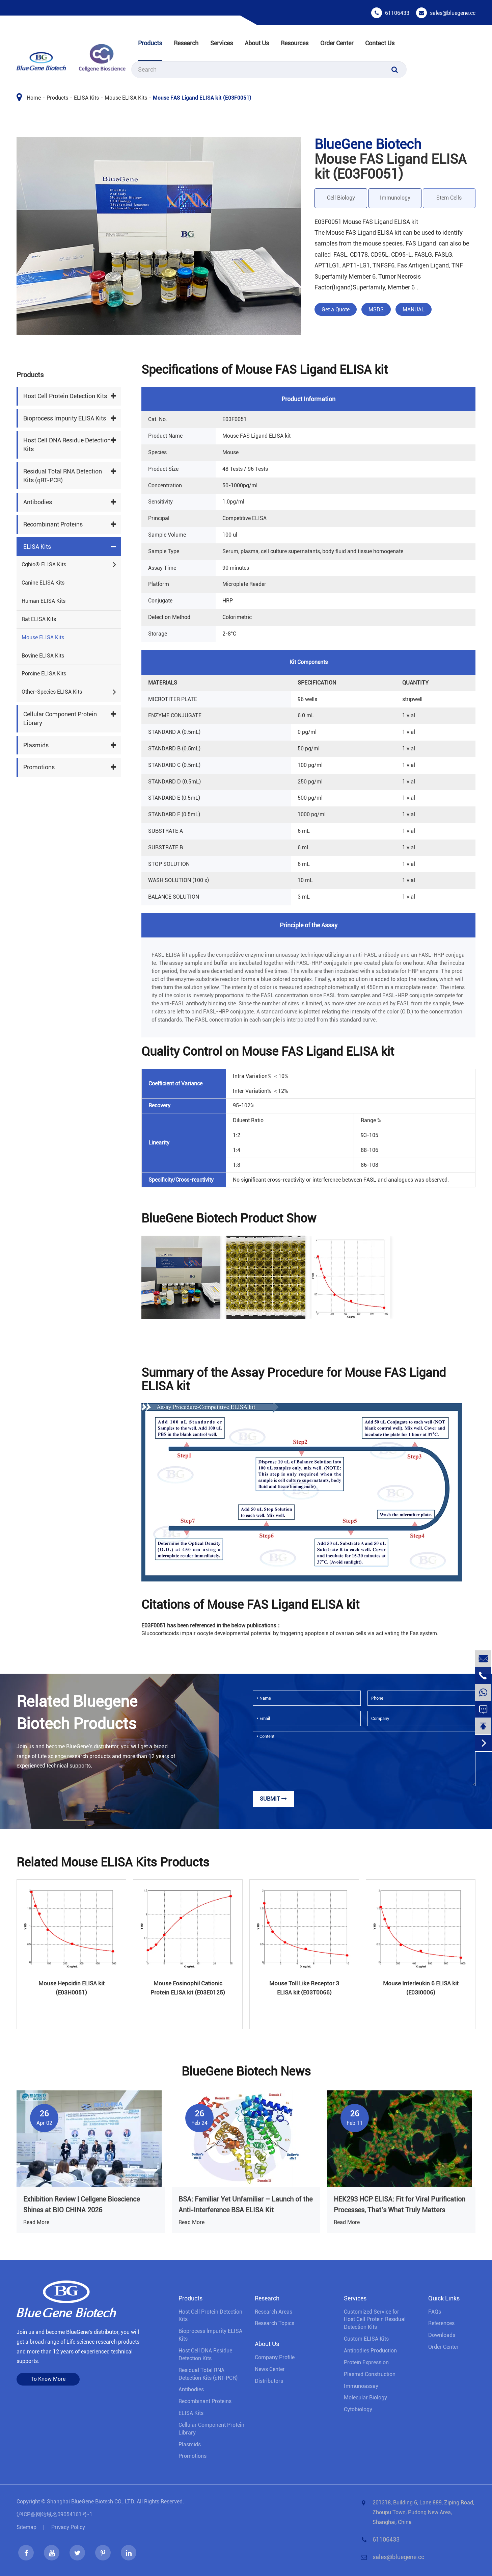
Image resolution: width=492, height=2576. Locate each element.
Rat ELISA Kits (39, 619)
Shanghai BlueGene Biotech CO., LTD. (91, 2501)
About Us (257, 43)
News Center (270, 2369)
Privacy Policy (68, 2527)
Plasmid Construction (369, 2374)
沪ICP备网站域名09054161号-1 (54, 2514)
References (441, 2323)
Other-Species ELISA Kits (52, 692)
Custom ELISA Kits (366, 2339)
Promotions (39, 767)
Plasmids (36, 745)
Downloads (441, 2335)
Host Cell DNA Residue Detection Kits (67, 445)
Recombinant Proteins (53, 524)
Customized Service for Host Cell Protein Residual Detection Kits (375, 2319)
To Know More (48, 2379)
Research (186, 43)
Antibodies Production (370, 2350)
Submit (273, 1799)
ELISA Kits (86, 98)
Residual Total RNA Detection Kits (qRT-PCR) (62, 476)
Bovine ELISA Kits (43, 655)
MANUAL (414, 309)
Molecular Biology (365, 2397)
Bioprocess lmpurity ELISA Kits (64, 418)
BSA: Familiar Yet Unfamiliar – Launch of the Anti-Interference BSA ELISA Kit (245, 2204)
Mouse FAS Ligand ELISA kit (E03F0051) (202, 98)
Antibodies (37, 502)
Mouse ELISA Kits (126, 98)
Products (150, 43)
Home (34, 98)
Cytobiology (358, 2409)
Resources (294, 43)
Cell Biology (341, 198)
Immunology (395, 198)
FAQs (434, 2312)
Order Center (336, 43)
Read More (36, 2222)
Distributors (269, 2381)
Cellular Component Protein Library (60, 718)
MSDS (376, 309)
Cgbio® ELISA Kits (44, 564)
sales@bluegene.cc (452, 13)
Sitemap (26, 2527)
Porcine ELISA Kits (44, 673)
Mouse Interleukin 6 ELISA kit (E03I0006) (421, 1988)
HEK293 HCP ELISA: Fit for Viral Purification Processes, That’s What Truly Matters (399, 2204)
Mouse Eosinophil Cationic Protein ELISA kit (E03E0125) (188, 1988)
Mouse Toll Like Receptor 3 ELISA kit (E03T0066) (304, 1988)
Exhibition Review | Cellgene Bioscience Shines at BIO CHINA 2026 (81, 2204)
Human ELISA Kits (43, 601)
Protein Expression (366, 2362)
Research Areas (273, 2312)
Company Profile (275, 2357)
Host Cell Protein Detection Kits (65, 396)
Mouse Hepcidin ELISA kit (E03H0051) (71, 1988)
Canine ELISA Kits (43, 582)
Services (221, 43)
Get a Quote (336, 309)
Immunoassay (361, 2386)
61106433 (397, 13)
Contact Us (379, 43)
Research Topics (274, 2323)
